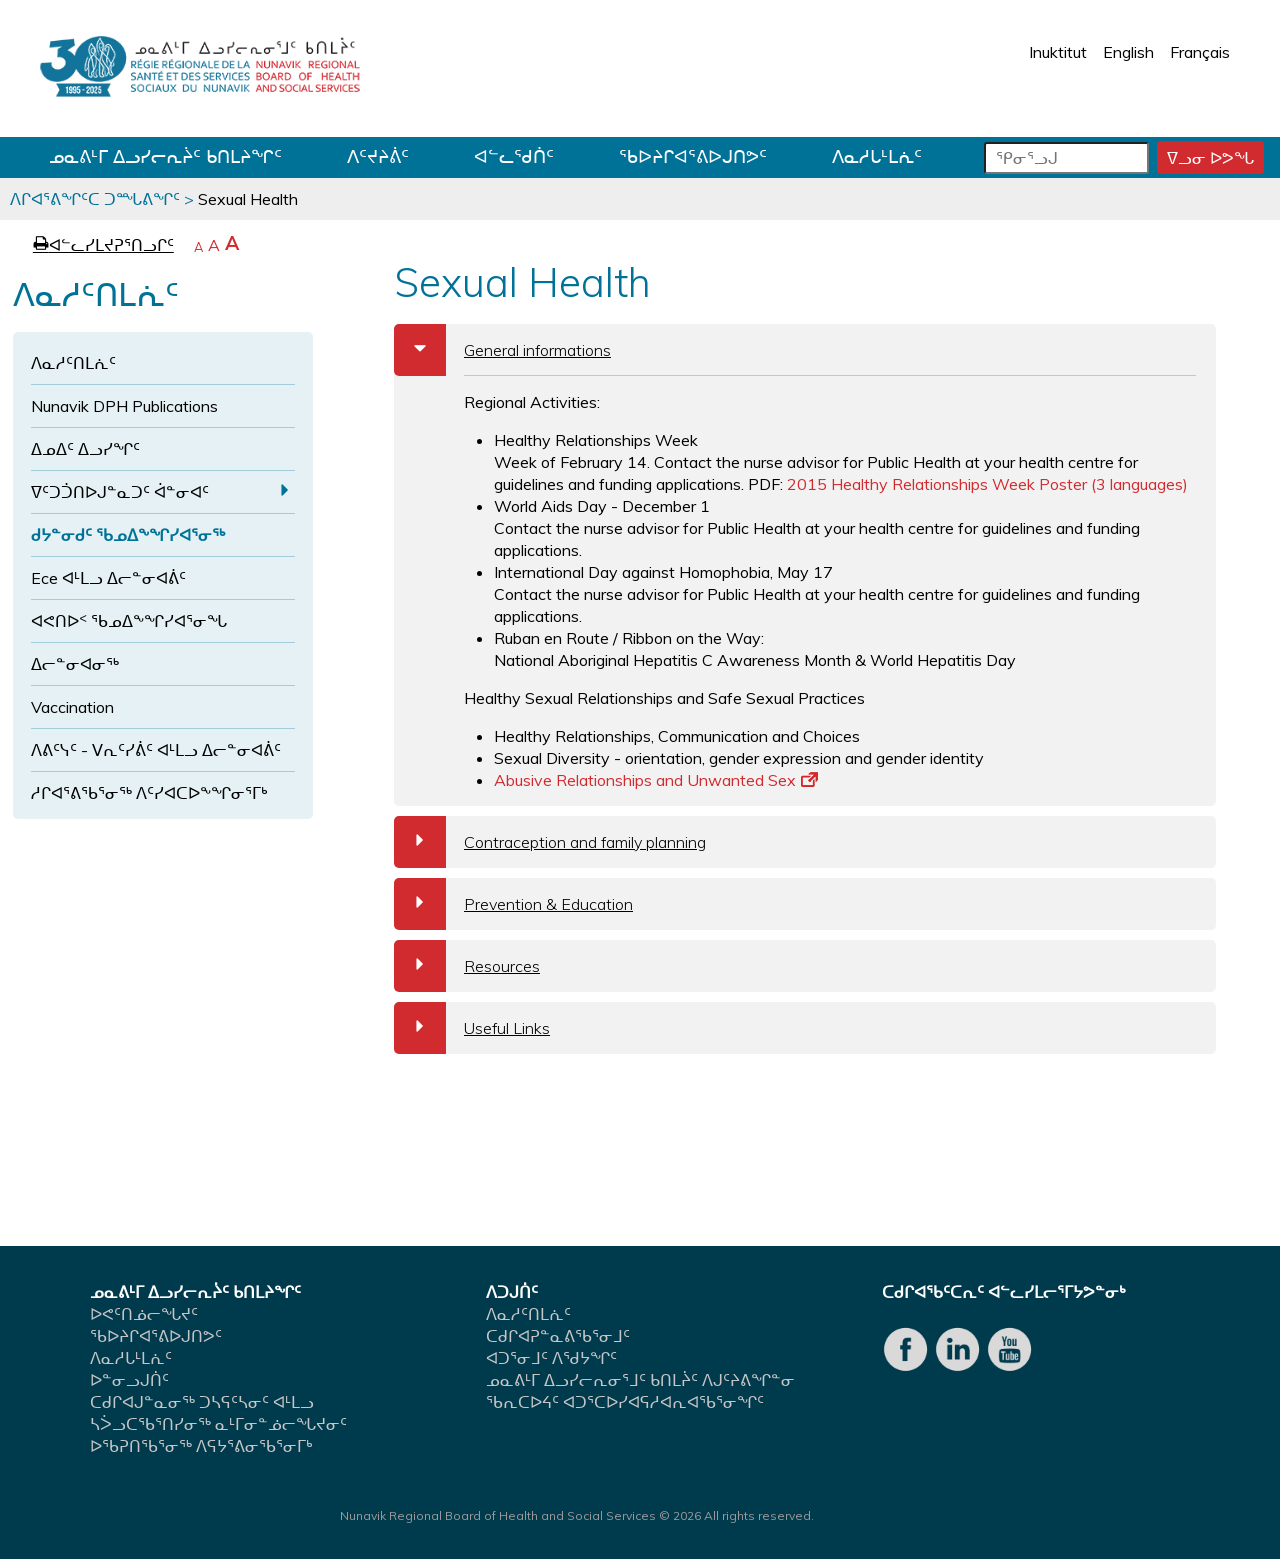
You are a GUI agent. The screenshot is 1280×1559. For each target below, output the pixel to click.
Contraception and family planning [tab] (550, 842)
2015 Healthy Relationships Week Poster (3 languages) (987, 484)
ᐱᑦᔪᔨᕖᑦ (378, 156)
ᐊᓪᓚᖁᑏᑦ (514, 156)
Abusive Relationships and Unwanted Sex (656, 780)
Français (1200, 52)
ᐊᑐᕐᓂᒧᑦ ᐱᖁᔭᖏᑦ (551, 1358)
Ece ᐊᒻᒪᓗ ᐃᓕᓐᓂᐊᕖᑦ (108, 578)
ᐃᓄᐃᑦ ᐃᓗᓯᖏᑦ (85, 449)
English (1128, 52)
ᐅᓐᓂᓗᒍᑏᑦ (129, 1380)
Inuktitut (1058, 52)
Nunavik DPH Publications (124, 406)
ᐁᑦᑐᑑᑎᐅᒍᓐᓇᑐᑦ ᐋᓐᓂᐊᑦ (120, 492)
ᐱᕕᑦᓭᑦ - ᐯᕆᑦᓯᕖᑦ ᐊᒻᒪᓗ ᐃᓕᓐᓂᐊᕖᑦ (156, 750)
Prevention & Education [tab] (513, 904)
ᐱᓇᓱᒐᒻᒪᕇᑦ (877, 156)
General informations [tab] (502, 350)
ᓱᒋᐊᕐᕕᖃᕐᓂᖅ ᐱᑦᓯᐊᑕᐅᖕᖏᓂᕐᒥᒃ (149, 793)
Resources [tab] (467, 966)
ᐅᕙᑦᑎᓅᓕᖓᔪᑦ (144, 1314)
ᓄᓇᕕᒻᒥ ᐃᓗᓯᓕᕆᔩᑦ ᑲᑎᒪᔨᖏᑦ (165, 156)
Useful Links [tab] (472, 1028)
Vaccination (72, 707)
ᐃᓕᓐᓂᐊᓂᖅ (75, 664)
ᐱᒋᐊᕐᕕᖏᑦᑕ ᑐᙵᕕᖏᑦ (95, 199)
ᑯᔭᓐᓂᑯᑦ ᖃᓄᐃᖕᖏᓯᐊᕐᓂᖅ (128, 535)
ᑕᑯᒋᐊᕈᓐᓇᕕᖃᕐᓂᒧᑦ (558, 1336)
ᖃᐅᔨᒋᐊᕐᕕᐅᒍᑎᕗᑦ (693, 156)
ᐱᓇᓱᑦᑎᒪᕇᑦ (73, 363)
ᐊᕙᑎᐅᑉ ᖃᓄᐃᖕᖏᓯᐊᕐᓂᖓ (129, 621)
